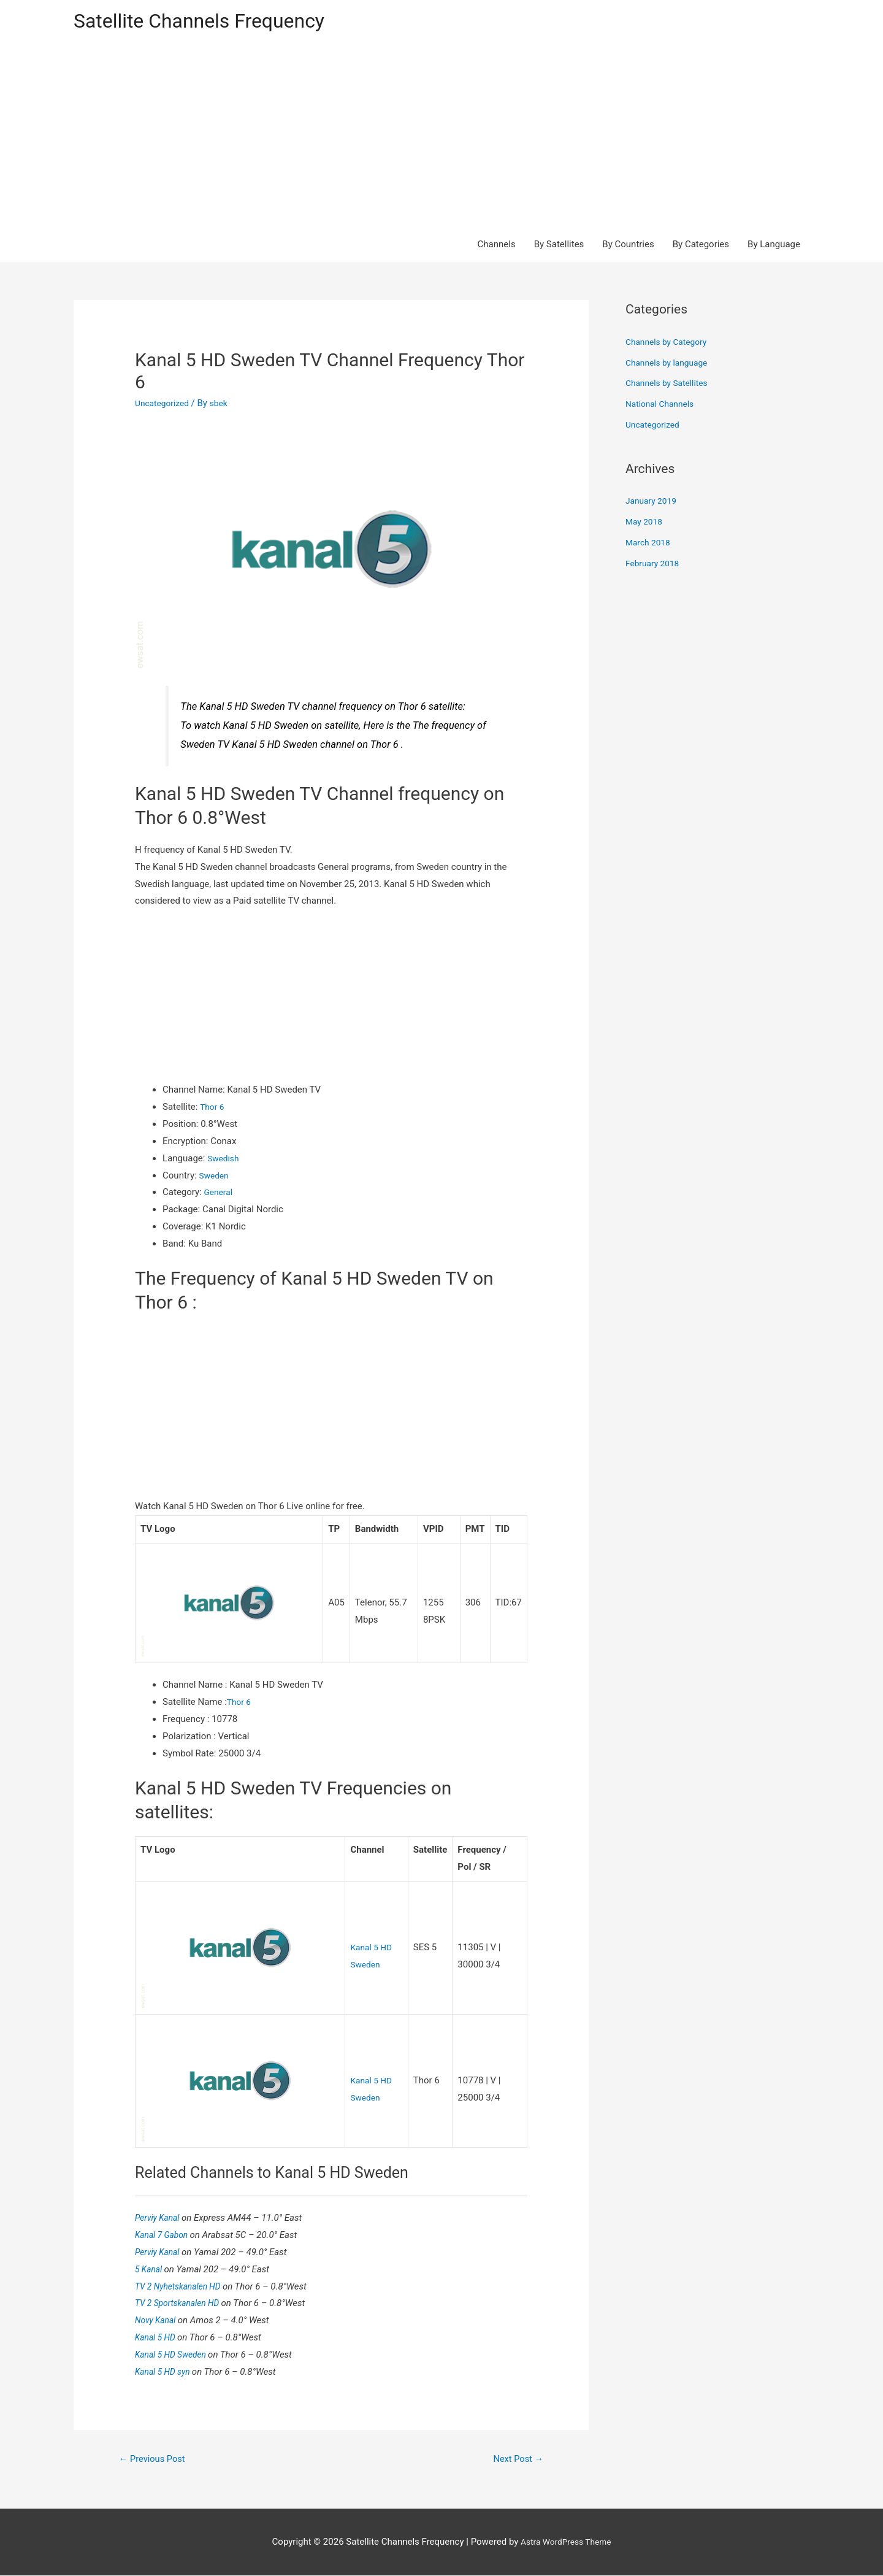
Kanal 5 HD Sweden (175, 2353)
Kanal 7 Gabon (165, 2233)
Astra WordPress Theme (566, 2542)
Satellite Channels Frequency (211, 21)
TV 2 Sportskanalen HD (182, 2302)
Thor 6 (213, 1109)
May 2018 (645, 523)
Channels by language (670, 364)
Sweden (215, 1177)
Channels (497, 246)
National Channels (662, 406)
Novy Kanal (158, 2319)
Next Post (515, 2458)
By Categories (701, 246)
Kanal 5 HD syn (166, 2370)
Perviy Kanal (160, 2216)
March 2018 (650, 544)
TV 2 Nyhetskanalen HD (183, 2285)
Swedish (224, 1160)
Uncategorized (164, 405)
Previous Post (156, 2458)
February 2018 (654, 565)
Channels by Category (669, 344)
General (219, 1194)
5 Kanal (151, 2268)
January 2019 (653, 503)
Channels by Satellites (670, 385)
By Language (773, 246)
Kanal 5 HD (158, 2336)
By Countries (628, 246)
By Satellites (559, 246)
